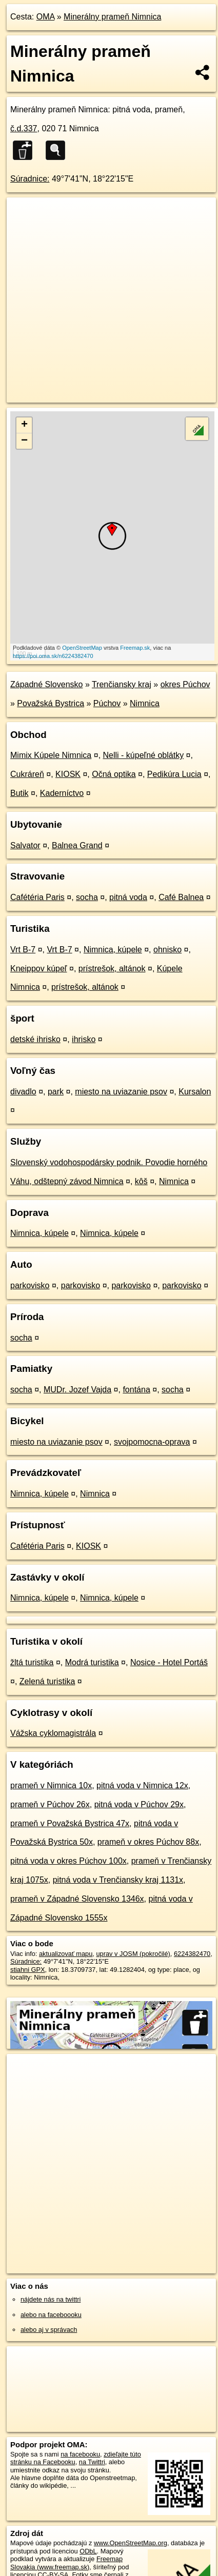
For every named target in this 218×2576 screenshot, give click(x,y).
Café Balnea (181, 897)
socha (87, 897)
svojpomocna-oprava (152, 1441)
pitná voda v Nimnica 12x (142, 1785)
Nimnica (145, 703)
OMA (45, 16)
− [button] (24, 441)
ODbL (88, 2551)
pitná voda (128, 897)
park (56, 1091)
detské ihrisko (35, 1039)
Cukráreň (27, 774)
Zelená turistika (47, 1681)
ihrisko (83, 1039)
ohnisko (167, 949)
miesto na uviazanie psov (121, 1091)
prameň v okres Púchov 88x (148, 1842)
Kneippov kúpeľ (38, 968)
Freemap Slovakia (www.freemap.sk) (66, 2562)
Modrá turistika (92, 1662)
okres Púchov (185, 684)
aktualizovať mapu (65, 1954)
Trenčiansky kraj (121, 684)
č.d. (23, 128)
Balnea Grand (77, 845)
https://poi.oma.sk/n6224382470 (53, 656)
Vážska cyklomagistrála (53, 1733)
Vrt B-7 (22, 949)
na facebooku (80, 2454)
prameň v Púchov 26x (50, 1804)
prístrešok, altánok (112, 968)
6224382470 (192, 1954)
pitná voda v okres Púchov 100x (68, 1860)
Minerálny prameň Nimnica (112, 16)
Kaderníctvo (62, 793)
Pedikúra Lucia (174, 774)
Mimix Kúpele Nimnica (50, 755)
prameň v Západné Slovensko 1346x (77, 1898)
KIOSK (68, 774)
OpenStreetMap (82, 648)
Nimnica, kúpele (113, 949)
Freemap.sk (135, 648)
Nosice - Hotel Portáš (169, 1662)
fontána (136, 1389)
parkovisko (29, 1285)
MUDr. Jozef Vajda (77, 1389)
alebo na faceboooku (51, 2315)
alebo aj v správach (49, 2329)
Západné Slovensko (46, 684)
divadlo (23, 1091)
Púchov (107, 703)
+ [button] (24, 425)
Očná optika (113, 774)
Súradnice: (30, 178)
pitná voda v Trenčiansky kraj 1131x (118, 1879)
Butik (19, 793)
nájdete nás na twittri (51, 2299)
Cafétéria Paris (37, 897)
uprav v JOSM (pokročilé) (133, 1954)
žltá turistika (31, 1662)
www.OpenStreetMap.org (130, 2543)
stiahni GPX (27, 1969)
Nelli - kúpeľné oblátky (143, 755)
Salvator (25, 845)
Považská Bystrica (50, 703)
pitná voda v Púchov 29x (139, 1804)
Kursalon (195, 1091)
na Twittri (92, 2462)
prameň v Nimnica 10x (51, 1785)
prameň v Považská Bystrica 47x (69, 1823)
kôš (141, 1181)
